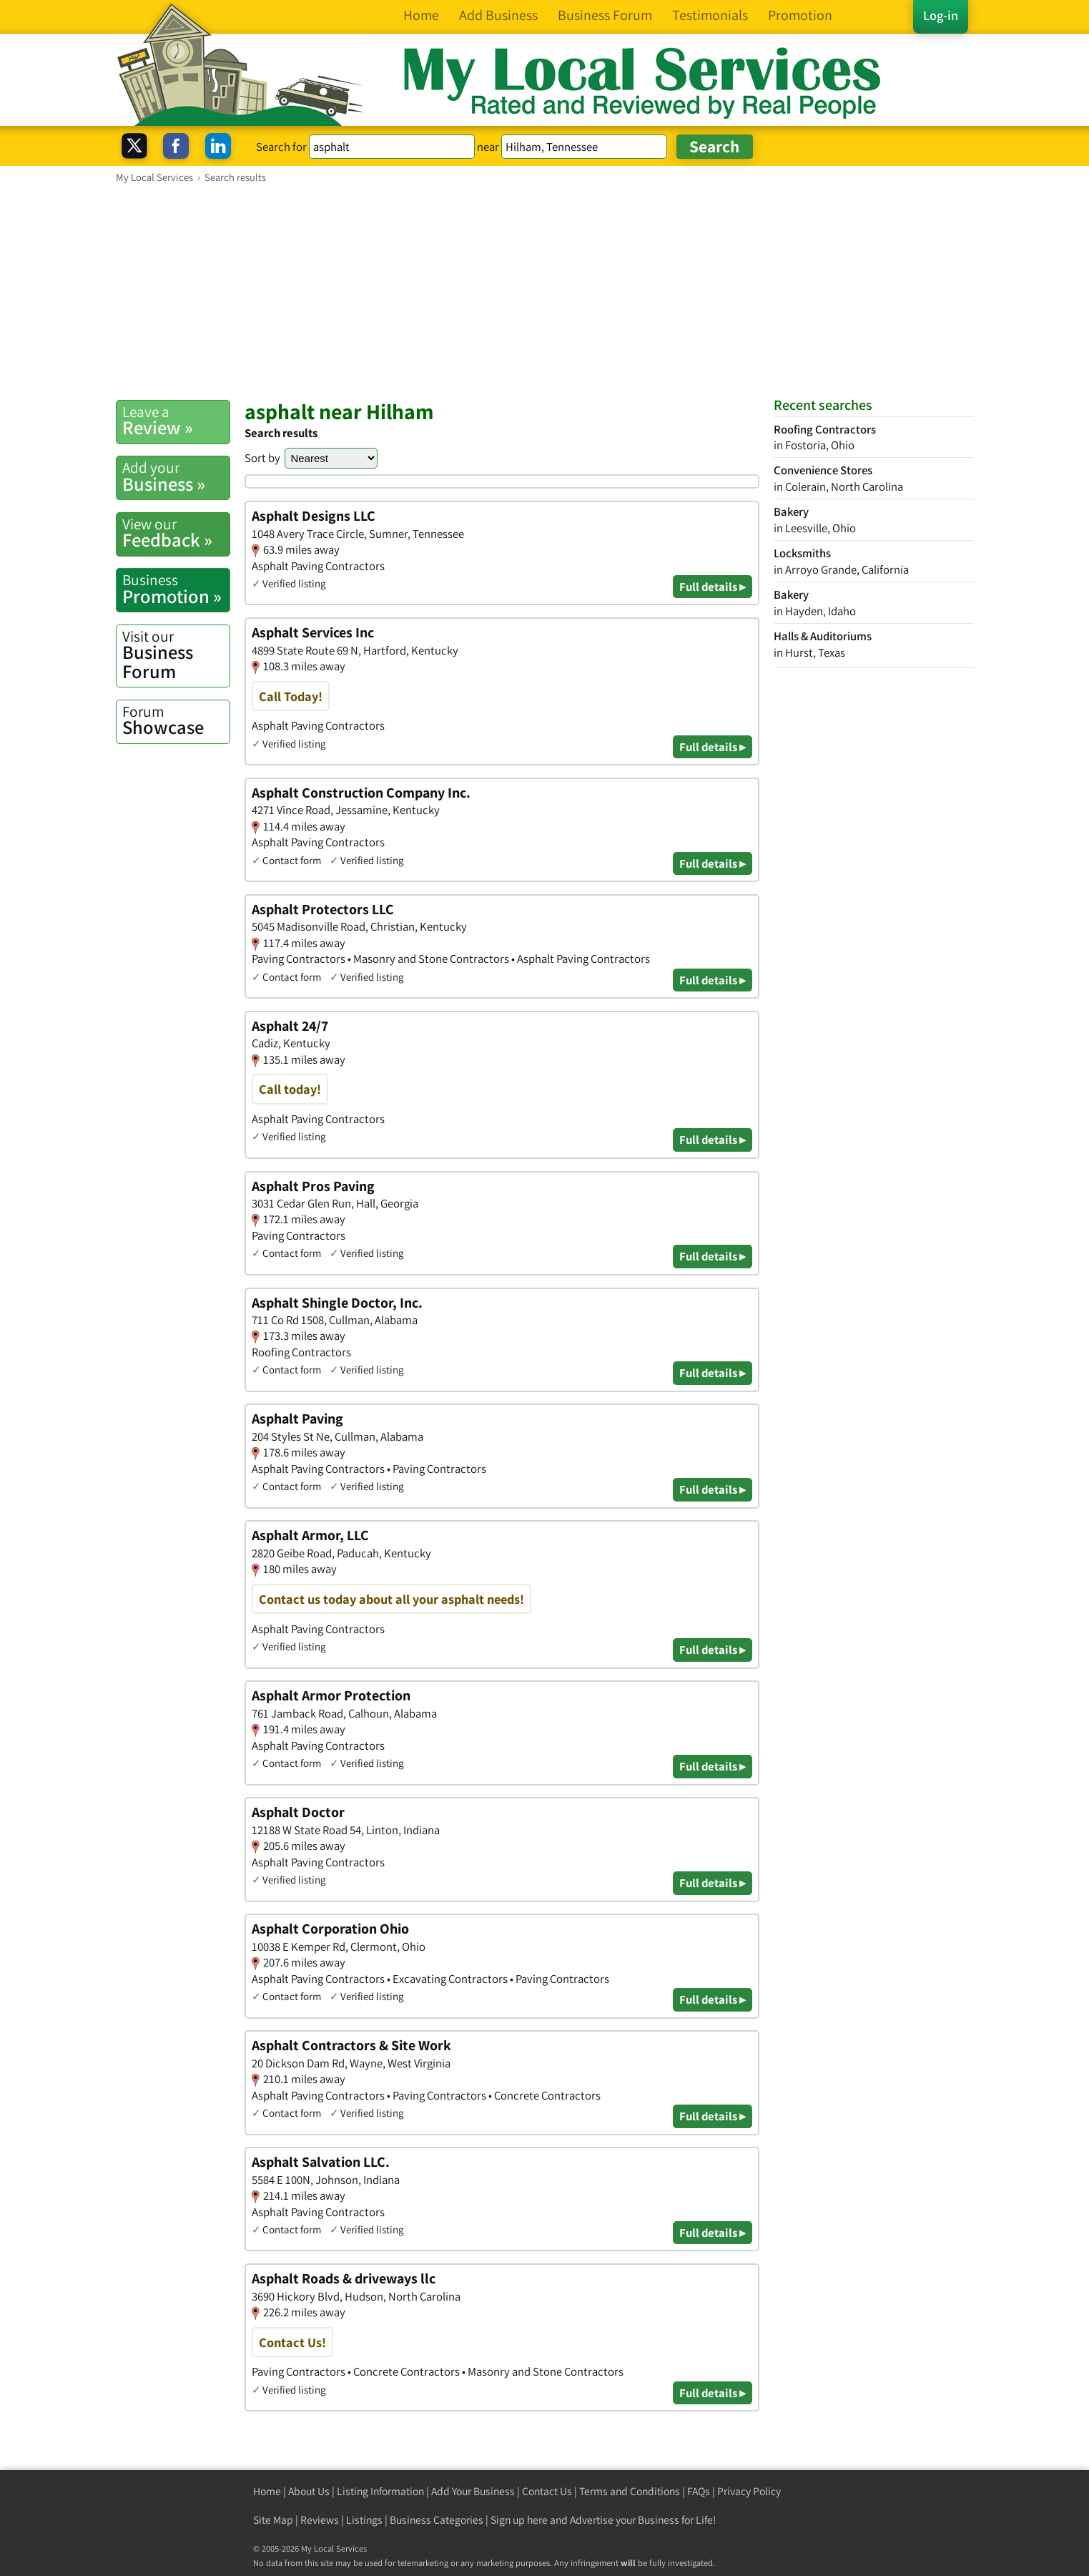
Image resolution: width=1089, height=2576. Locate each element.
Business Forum (176, 655)
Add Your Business (473, 2491)
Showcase (176, 720)
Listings (364, 2520)
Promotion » (176, 588)
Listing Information (380, 2491)
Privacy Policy (749, 2491)
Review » (176, 420)
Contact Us (547, 2491)
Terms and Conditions (629, 2491)
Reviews (319, 2520)
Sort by (262, 458)
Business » (176, 476)
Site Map (273, 2520)
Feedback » (176, 533)
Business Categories (436, 2520)
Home (267, 2491)
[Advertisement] (545, 291)
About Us (309, 2491)
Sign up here (519, 2520)
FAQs (698, 2491)
